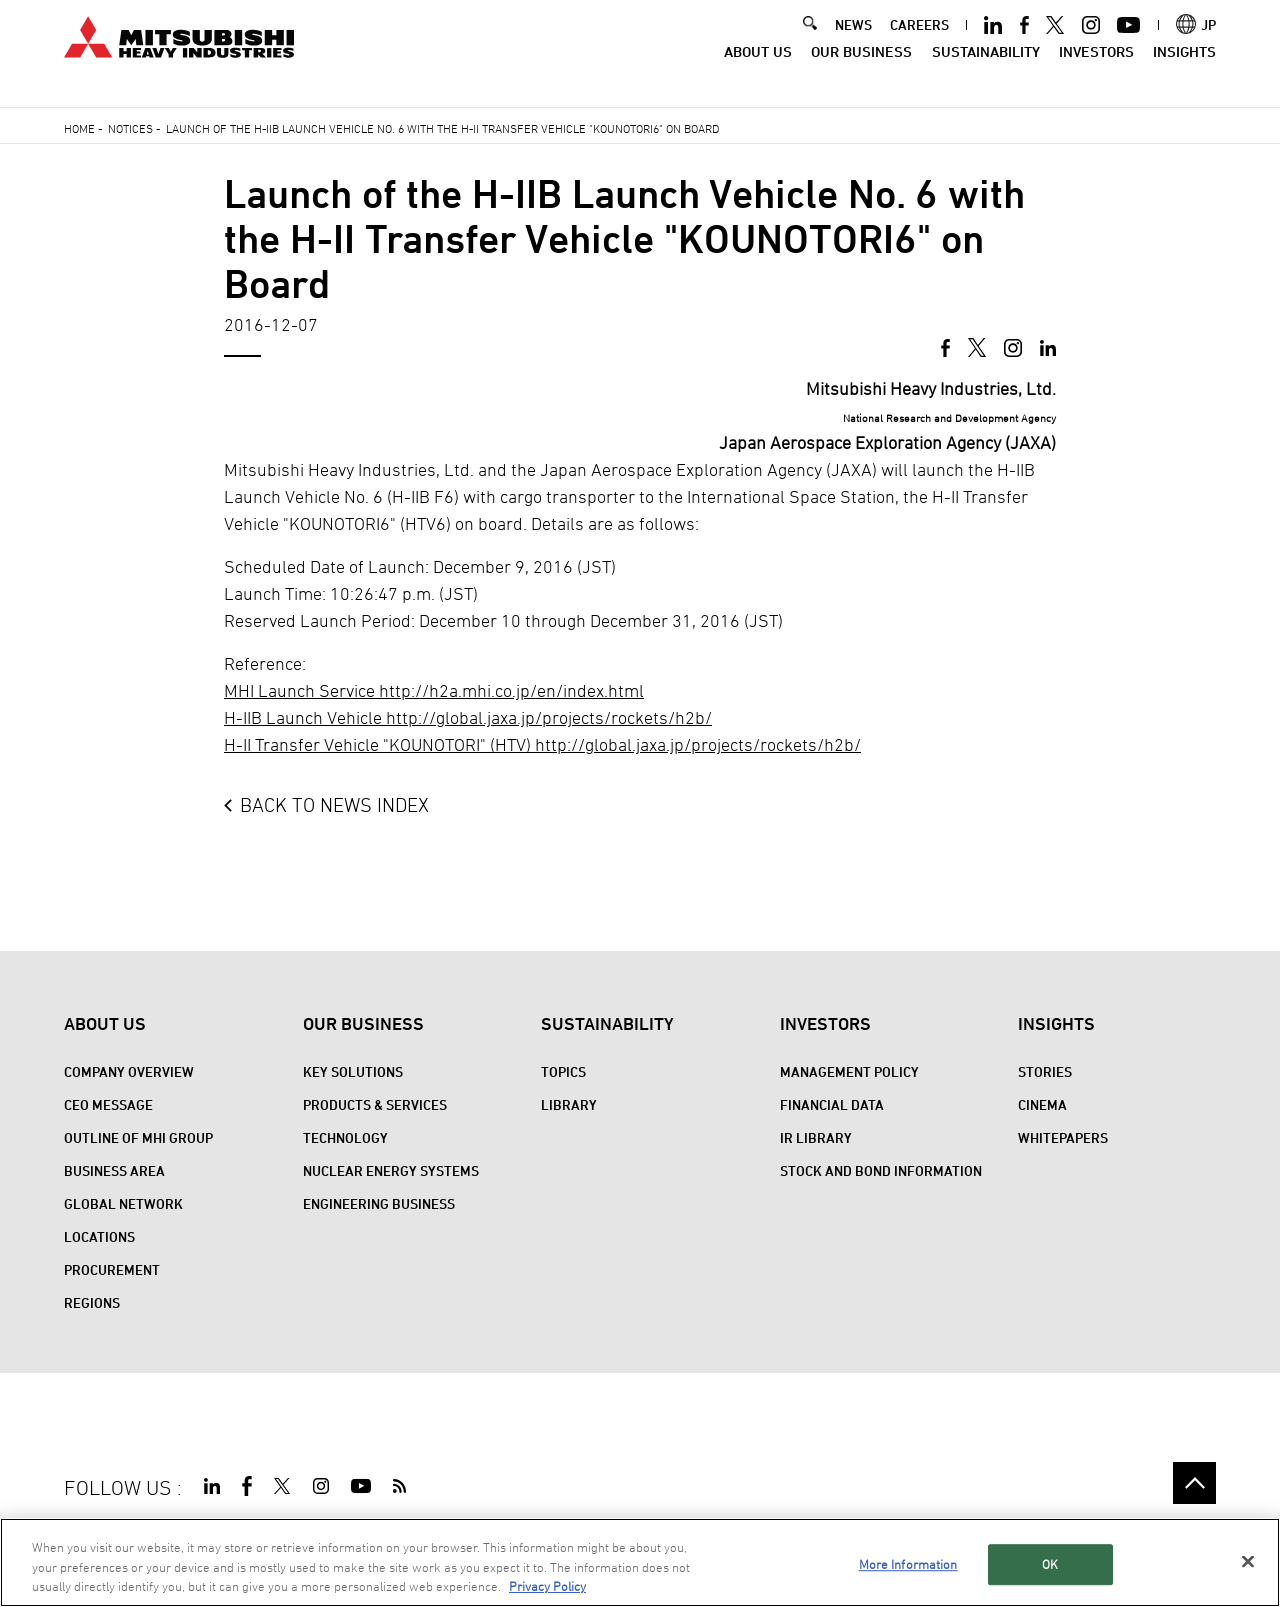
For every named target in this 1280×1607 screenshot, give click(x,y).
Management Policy (849, 1071)
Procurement (112, 1269)
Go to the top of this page (1194, 1483)
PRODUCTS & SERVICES (375, 1104)
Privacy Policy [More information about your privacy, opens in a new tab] (547, 1586)
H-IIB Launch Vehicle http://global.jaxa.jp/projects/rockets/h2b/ (468, 717)
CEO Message (108, 1104)
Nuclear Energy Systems (391, 1170)
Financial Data (832, 1104)
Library (569, 1104)
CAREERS (919, 41)
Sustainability (986, 67)
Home (79, 128)
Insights (1184, 67)
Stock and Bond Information (881, 1170)
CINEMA (1042, 1104)
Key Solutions (353, 1071)
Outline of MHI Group (138, 1137)
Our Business (861, 67)
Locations (99, 1236)
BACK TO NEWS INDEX (334, 805)
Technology (345, 1137)
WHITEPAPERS (1063, 1137)
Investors (1096, 67)
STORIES (1045, 1071)
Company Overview (129, 1071)
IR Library (816, 1137)
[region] (640, 1562)
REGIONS (92, 1302)
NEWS (853, 41)
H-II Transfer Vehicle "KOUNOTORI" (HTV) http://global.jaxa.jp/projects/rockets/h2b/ (542, 744)
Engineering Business (379, 1203)
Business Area (114, 1170)
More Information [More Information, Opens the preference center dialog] (908, 1564)
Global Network (123, 1203)
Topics (563, 1071)
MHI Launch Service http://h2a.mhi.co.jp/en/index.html (434, 690)
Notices (130, 128)
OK (1050, 1564)
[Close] (1248, 1561)
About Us (758, 67)
